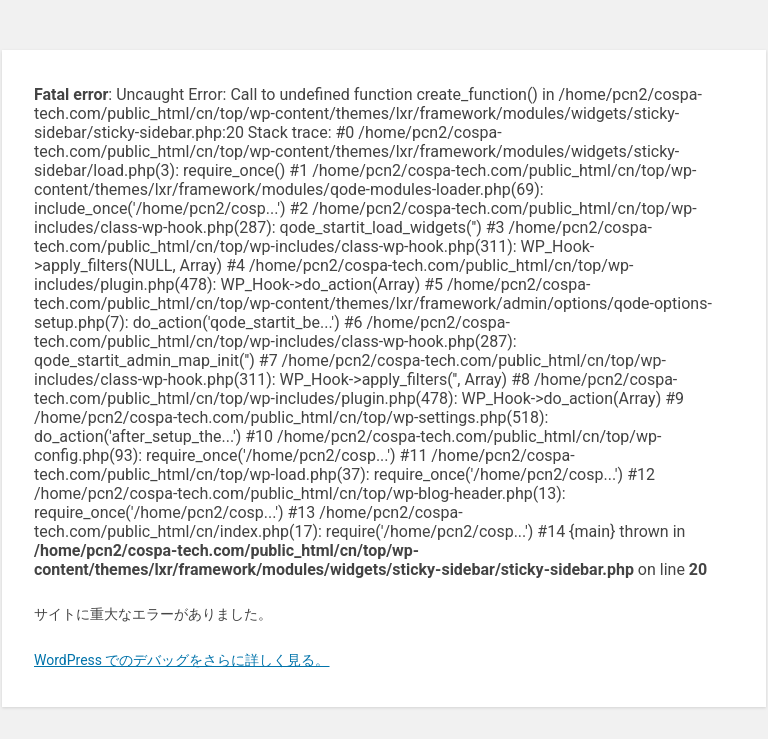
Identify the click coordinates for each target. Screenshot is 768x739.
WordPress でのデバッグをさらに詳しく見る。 (182, 660)
